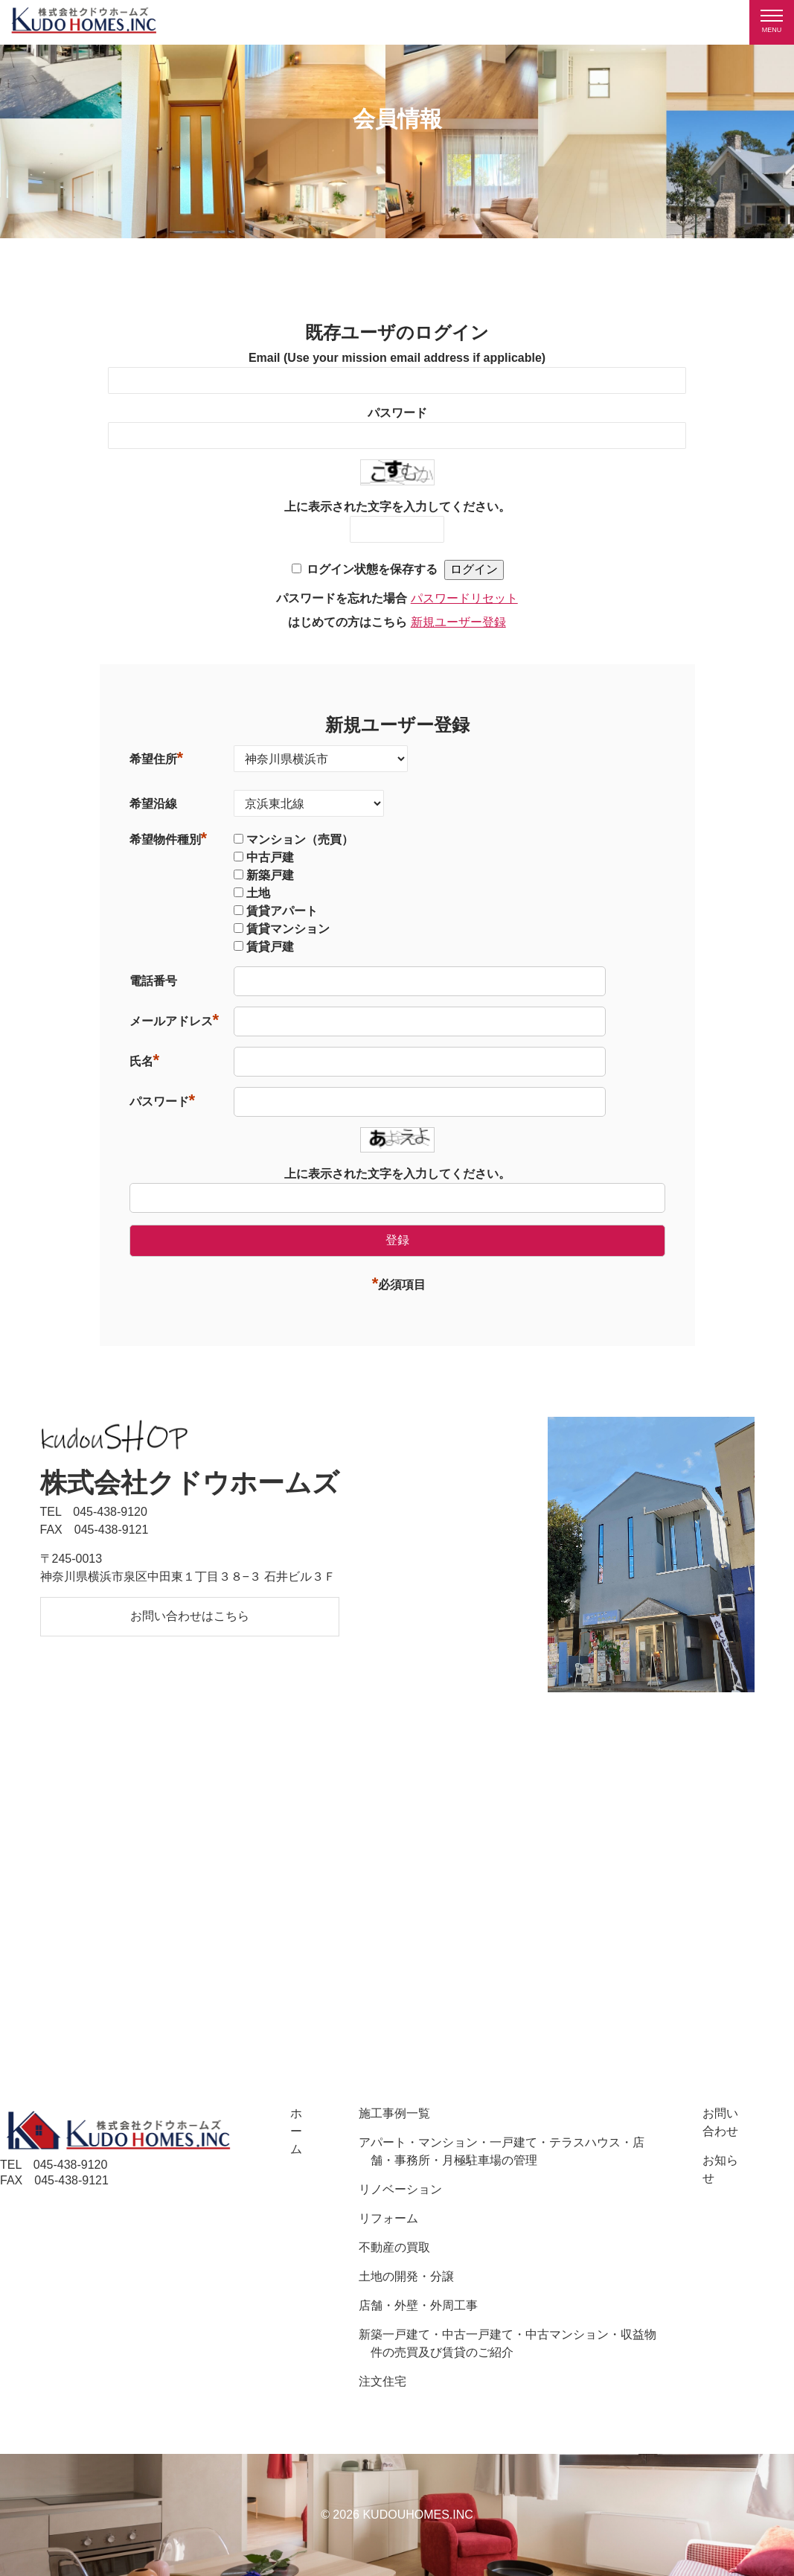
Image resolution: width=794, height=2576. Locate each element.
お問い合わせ (720, 2122)
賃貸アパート (282, 911)
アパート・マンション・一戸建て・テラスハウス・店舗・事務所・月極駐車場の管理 (501, 2151)
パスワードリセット (464, 598)
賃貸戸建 (270, 946)
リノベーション (400, 2189)
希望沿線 (153, 803)
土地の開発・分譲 (406, 2276)
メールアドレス (174, 1021)
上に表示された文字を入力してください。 (397, 506)
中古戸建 (270, 857)
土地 (258, 893)
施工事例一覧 (394, 2113)
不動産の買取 (394, 2247)
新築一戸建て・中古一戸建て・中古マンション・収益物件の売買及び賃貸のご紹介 (507, 2343)
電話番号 (153, 981)
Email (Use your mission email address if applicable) (397, 357)
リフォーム (388, 2218)
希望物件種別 (168, 839)
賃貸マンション (288, 928)
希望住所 (156, 758)
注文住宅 (382, 2381)
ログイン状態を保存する (372, 569)
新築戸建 (270, 875)
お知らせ (720, 2169)
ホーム (296, 2131)
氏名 (144, 1061)
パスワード (397, 413)
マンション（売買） (299, 839)
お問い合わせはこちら (189, 1616)
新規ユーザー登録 (458, 622)
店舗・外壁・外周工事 (418, 2305)
